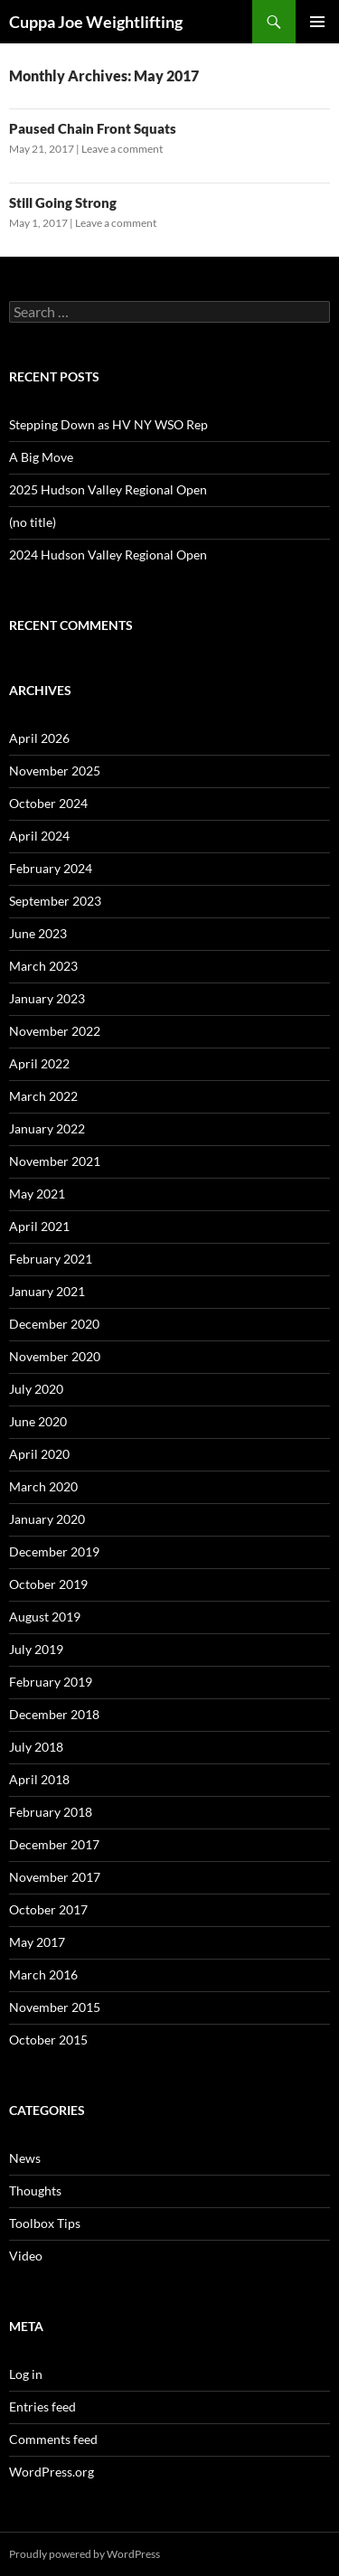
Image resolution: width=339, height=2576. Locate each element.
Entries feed (42, 2406)
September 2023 (55, 900)
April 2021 (39, 1226)
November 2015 (54, 2007)
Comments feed (53, 2439)
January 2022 (47, 1128)
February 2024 (50, 868)
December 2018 (54, 1714)
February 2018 (50, 1811)
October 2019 (48, 1584)
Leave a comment (122, 148)
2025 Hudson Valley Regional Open (108, 489)
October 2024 (48, 803)
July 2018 (36, 1746)
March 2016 (43, 1974)
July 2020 (36, 1388)
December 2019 (54, 1551)
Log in (25, 2374)
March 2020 (43, 1486)
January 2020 (47, 1519)
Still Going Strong (63, 202)
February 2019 (50, 1681)
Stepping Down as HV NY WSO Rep (108, 424)
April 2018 (39, 1779)
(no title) (32, 522)
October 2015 (48, 2039)
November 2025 (54, 770)
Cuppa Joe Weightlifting (96, 22)
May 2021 (37, 1193)
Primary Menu (317, 21)
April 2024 (39, 835)
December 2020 (54, 1323)
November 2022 (54, 1031)
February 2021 (50, 1258)
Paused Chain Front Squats (92, 128)
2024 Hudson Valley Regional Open (108, 554)
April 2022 (39, 1063)
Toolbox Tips (44, 2223)
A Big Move (41, 457)
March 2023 (43, 965)
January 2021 (47, 1291)
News (25, 2158)
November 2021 (54, 1161)
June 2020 (38, 1421)
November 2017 (54, 1877)
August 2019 (44, 1616)
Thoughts (35, 2190)
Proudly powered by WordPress (84, 2554)
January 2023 (47, 998)
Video (25, 2255)
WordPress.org (51, 2471)
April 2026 (39, 738)
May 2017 (37, 1942)
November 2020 (54, 1356)
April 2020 (39, 1454)
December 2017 (54, 1844)
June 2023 (38, 933)
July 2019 (36, 1649)
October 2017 (48, 1909)
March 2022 (43, 1096)
